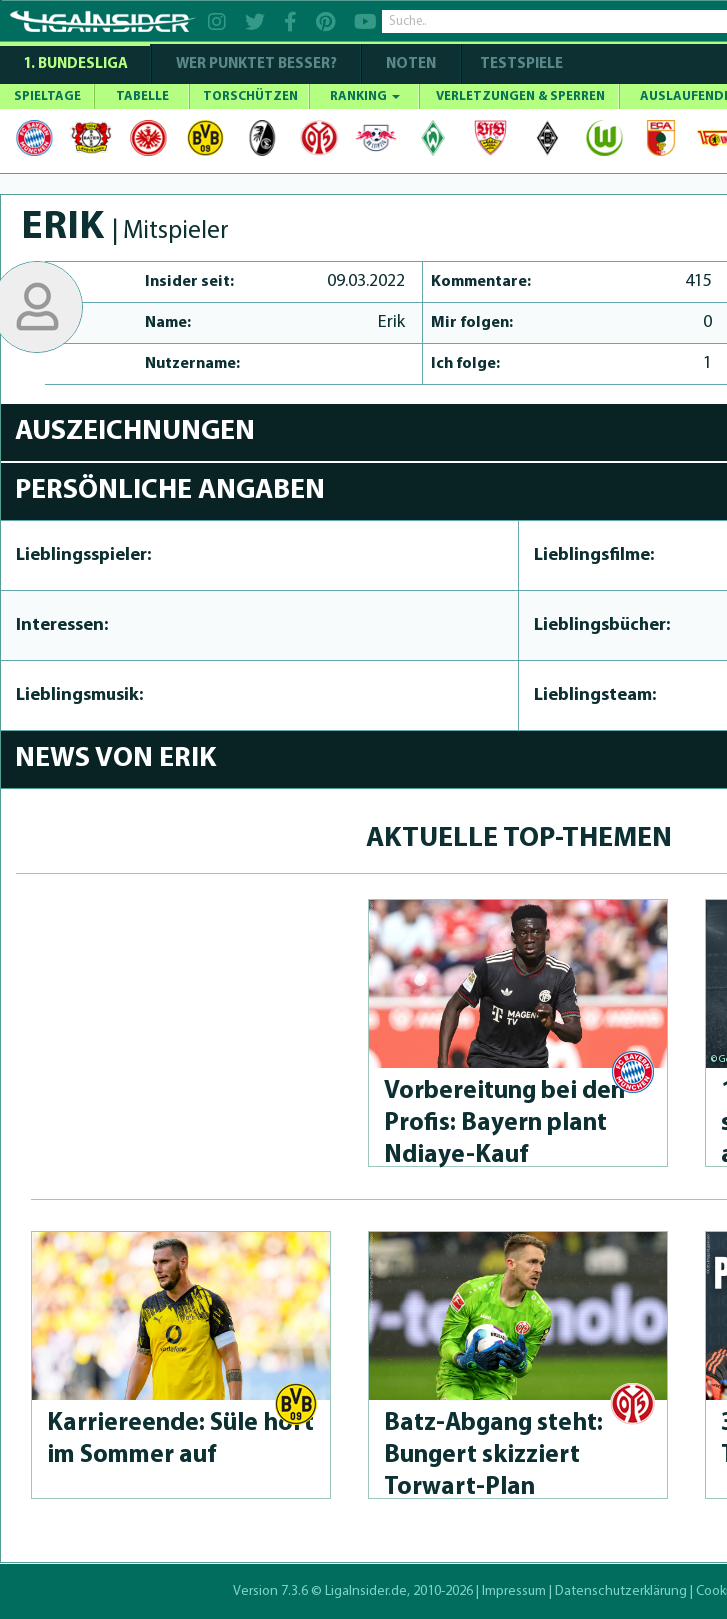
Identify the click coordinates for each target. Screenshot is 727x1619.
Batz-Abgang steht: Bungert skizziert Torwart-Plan (493, 1455)
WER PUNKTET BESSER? (256, 64)
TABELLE (142, 96)
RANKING (365, 96)
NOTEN (411, 64)
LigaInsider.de (366, 1591)
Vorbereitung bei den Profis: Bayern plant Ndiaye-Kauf (504, 1123)
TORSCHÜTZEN (250, 96)
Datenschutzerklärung (621, 1591)
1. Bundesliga (75, 64)
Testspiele (520, 64)
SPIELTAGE (47, 96)
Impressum (514, 1591)
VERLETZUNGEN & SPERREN (520, 96)
